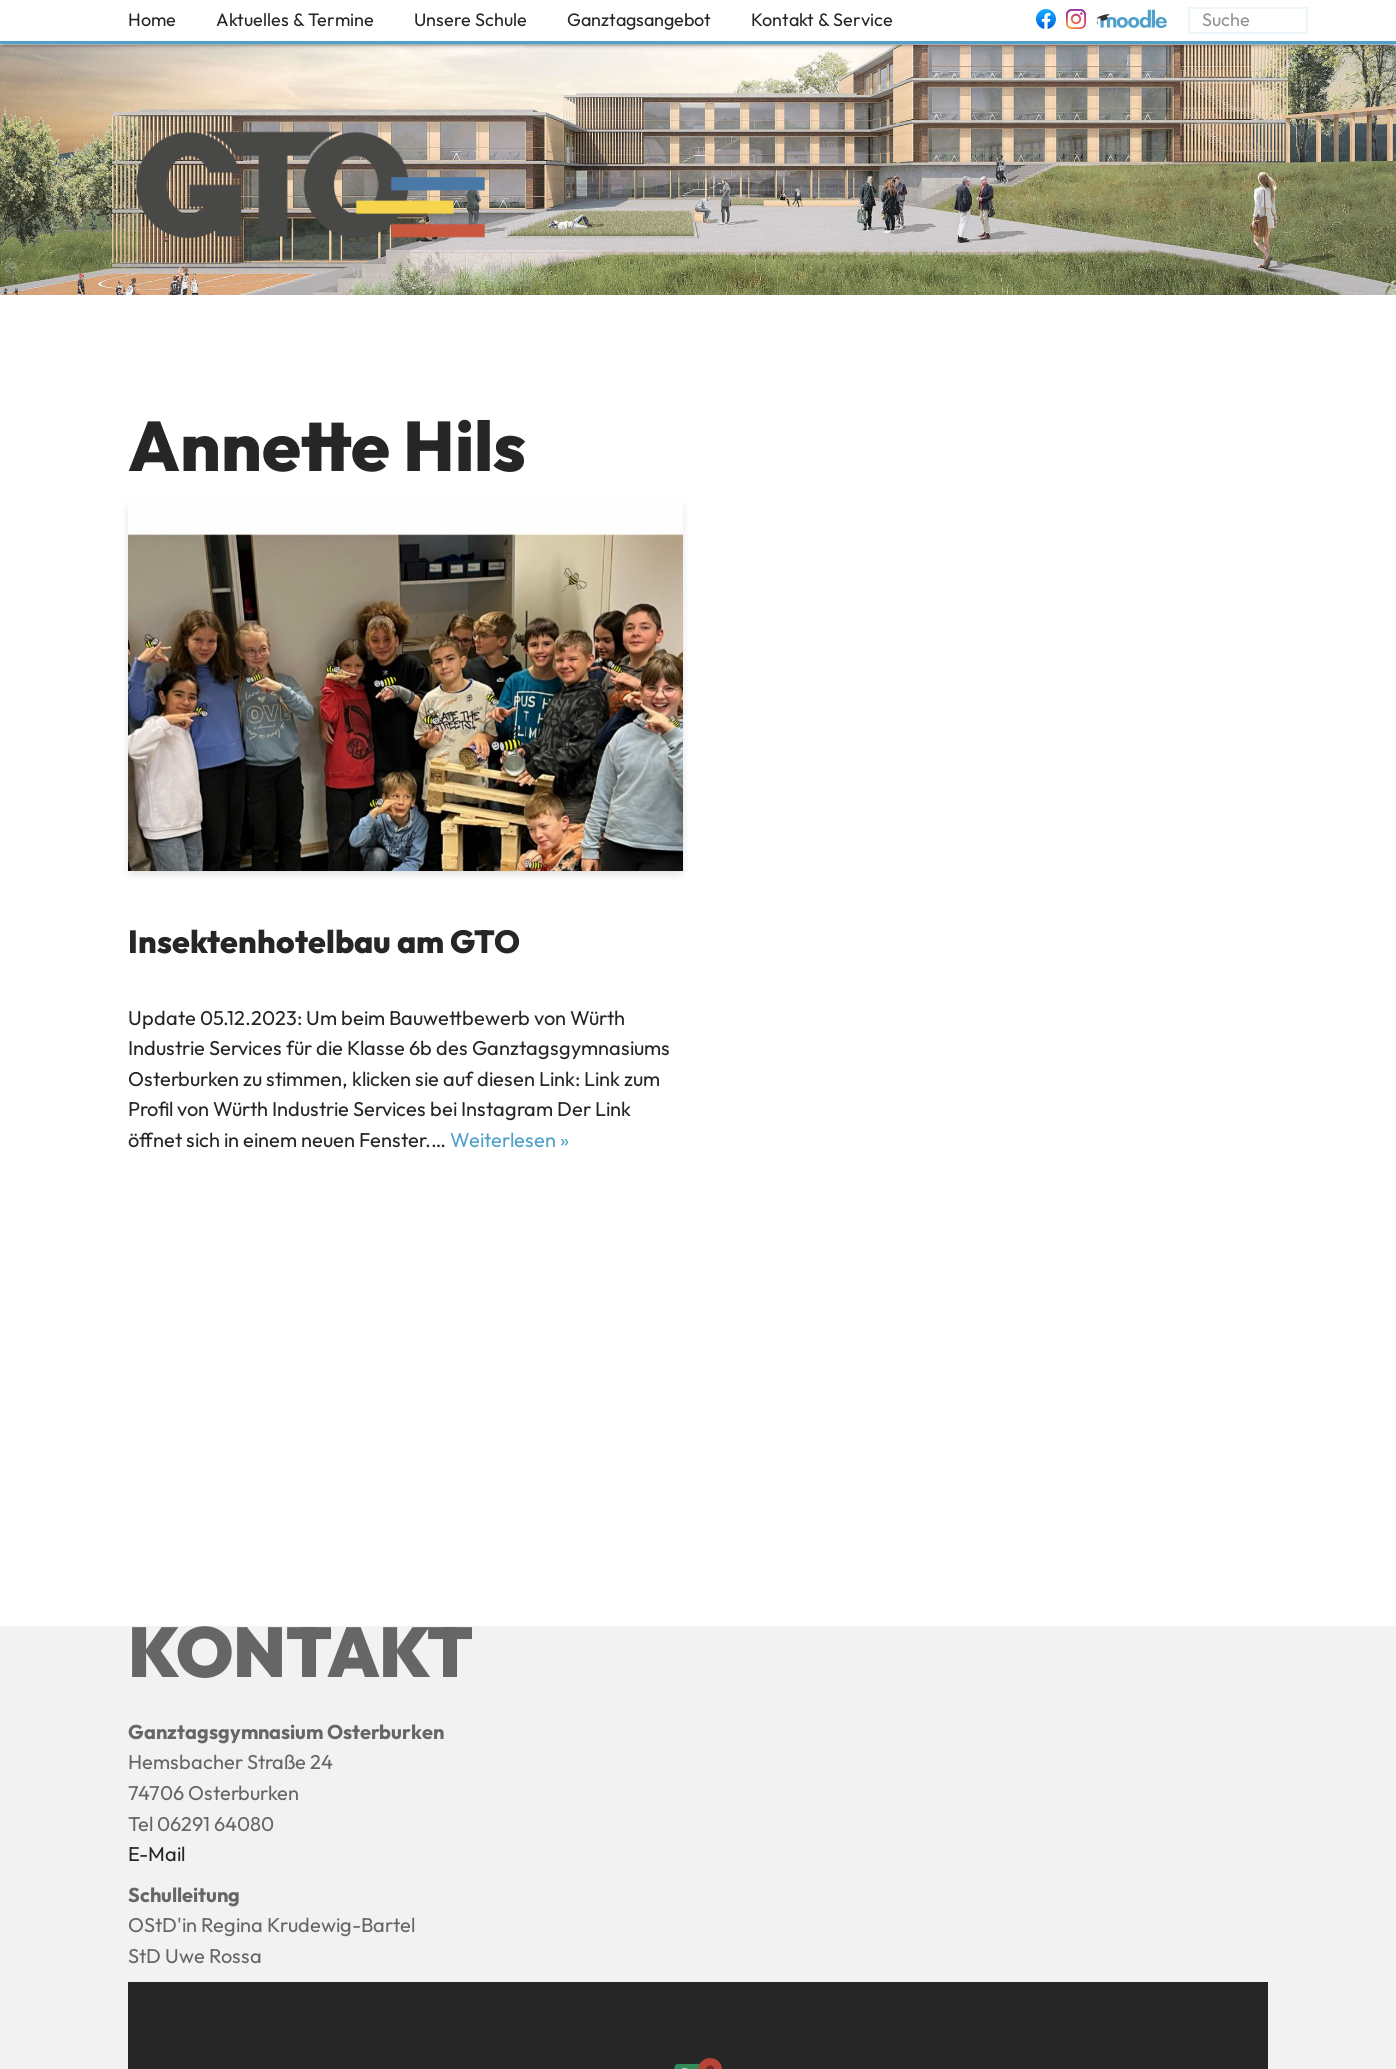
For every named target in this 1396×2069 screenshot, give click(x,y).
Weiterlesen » (509, 1139)
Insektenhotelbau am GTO (324, 941)
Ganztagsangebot (639, 19)
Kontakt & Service (822, 19)
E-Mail (156, 1853)
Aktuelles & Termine (295, 19)
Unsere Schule (470, 19)
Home (152, 19)
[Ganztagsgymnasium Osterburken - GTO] (310, 190)
